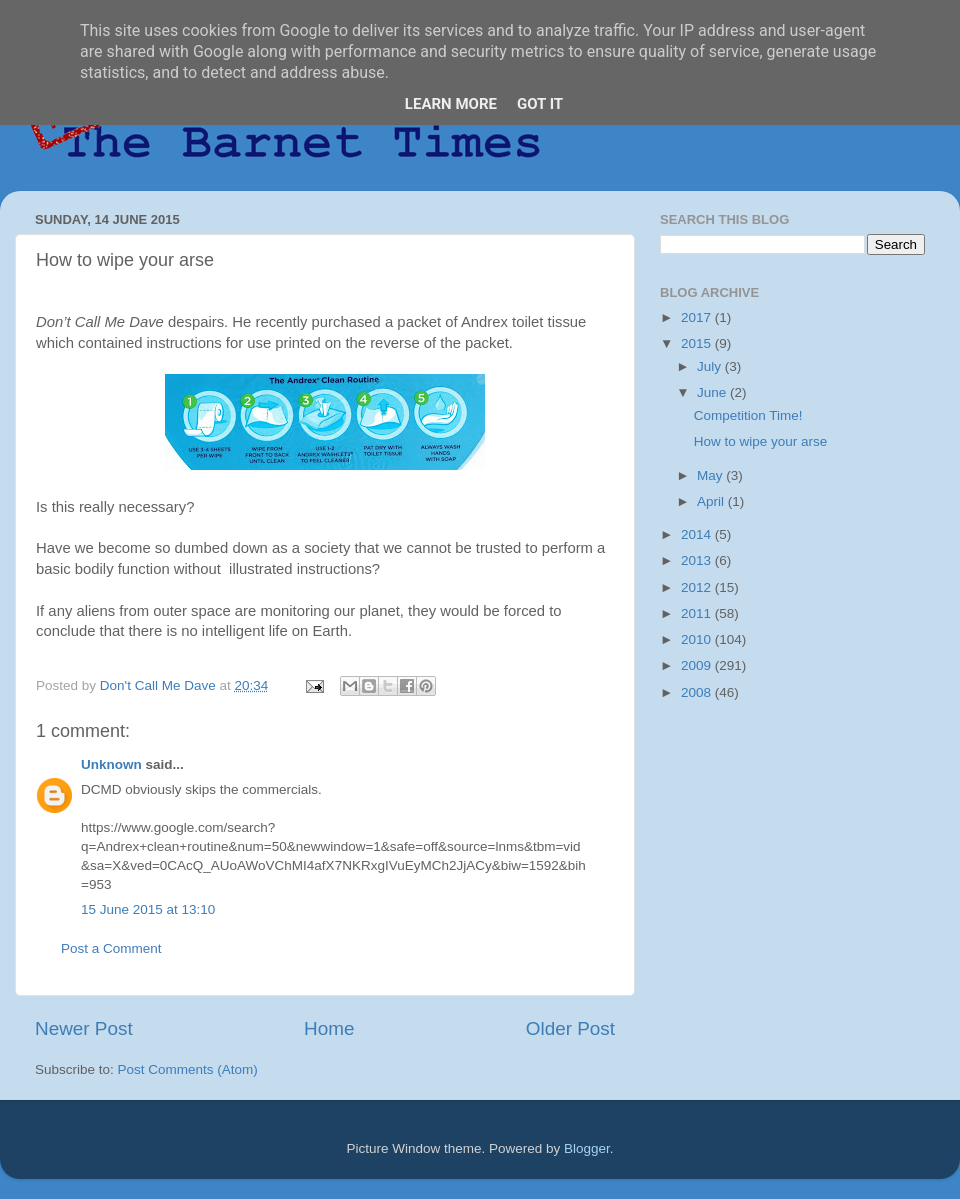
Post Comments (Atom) (188, 1069)
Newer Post (84, 1028)
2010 (698, 639)
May (711, 475)
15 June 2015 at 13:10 (148, 909)
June (713, 392)
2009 (698, 665)
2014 (698, 534)
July (711, 366)
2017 (698, 317)
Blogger (587, 1148)
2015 (698, 343)
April (712, 501)
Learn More (451, 104)
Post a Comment (111, 948)
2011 (698, 613)
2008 (698, 692)
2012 (698, 587)
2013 (698, 560)
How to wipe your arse (761, 441)
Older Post (570, 1028)
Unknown (111, 764)
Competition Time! (748, 415)
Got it (540, 104)
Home (329, 1028)
